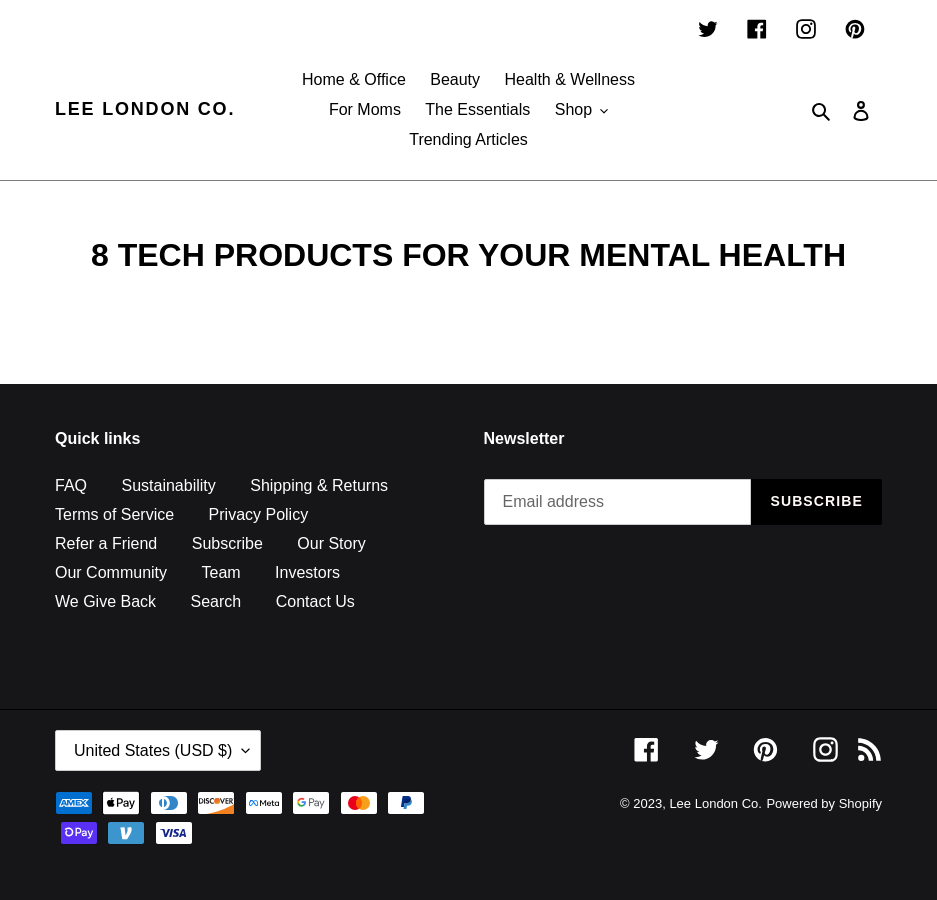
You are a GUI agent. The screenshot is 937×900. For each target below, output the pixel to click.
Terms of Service (114, 514)
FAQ (71, 485)
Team (220, 572)
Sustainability (168, 485)
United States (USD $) (153, 750)
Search (216, 601)
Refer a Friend (106, 543)
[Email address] (618, 502)
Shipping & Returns (319, 485)
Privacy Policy (259, 514)
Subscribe (227, 543)
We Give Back (105, 601)
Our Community (111, 572)
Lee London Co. (145, 109)
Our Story (331, 543)
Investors (307, 572)
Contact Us (315, 601)
